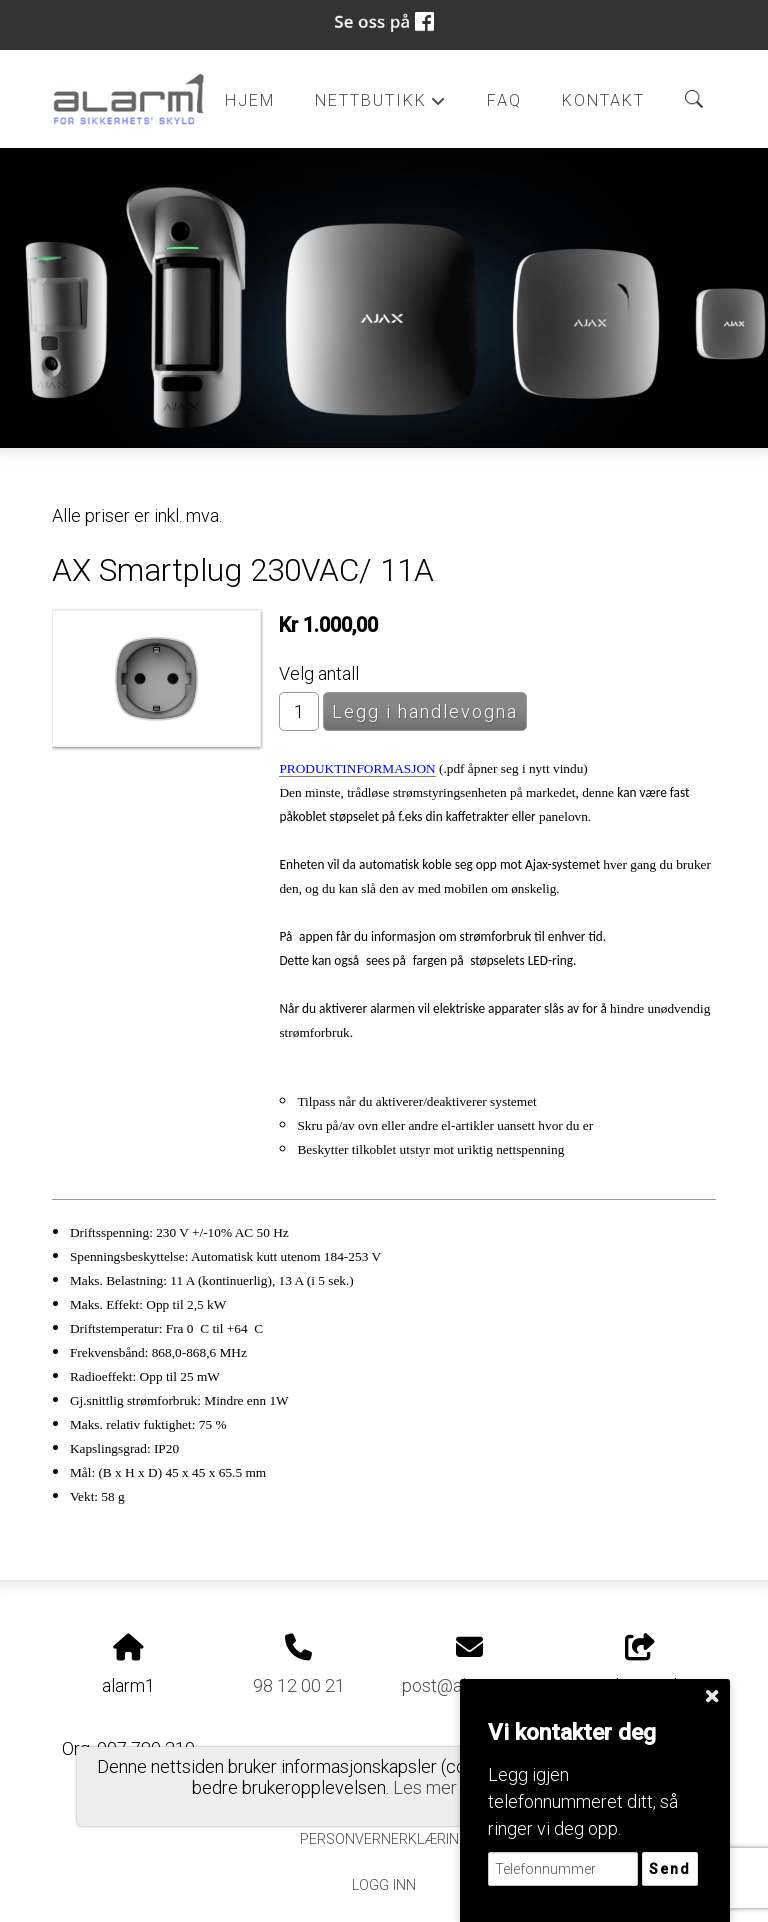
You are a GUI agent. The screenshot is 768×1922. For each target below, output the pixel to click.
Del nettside (640, 1665)
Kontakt (603, 100)
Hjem (250, 100)
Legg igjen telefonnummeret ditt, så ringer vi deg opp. (583, 1801)
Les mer (425, 1787)
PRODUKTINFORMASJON (357, 768)
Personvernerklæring (384, 1839)
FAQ (504, 100)
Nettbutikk (381, 106)
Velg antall (319, 673)
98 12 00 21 (299, 1685)
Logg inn (384, 1885)
